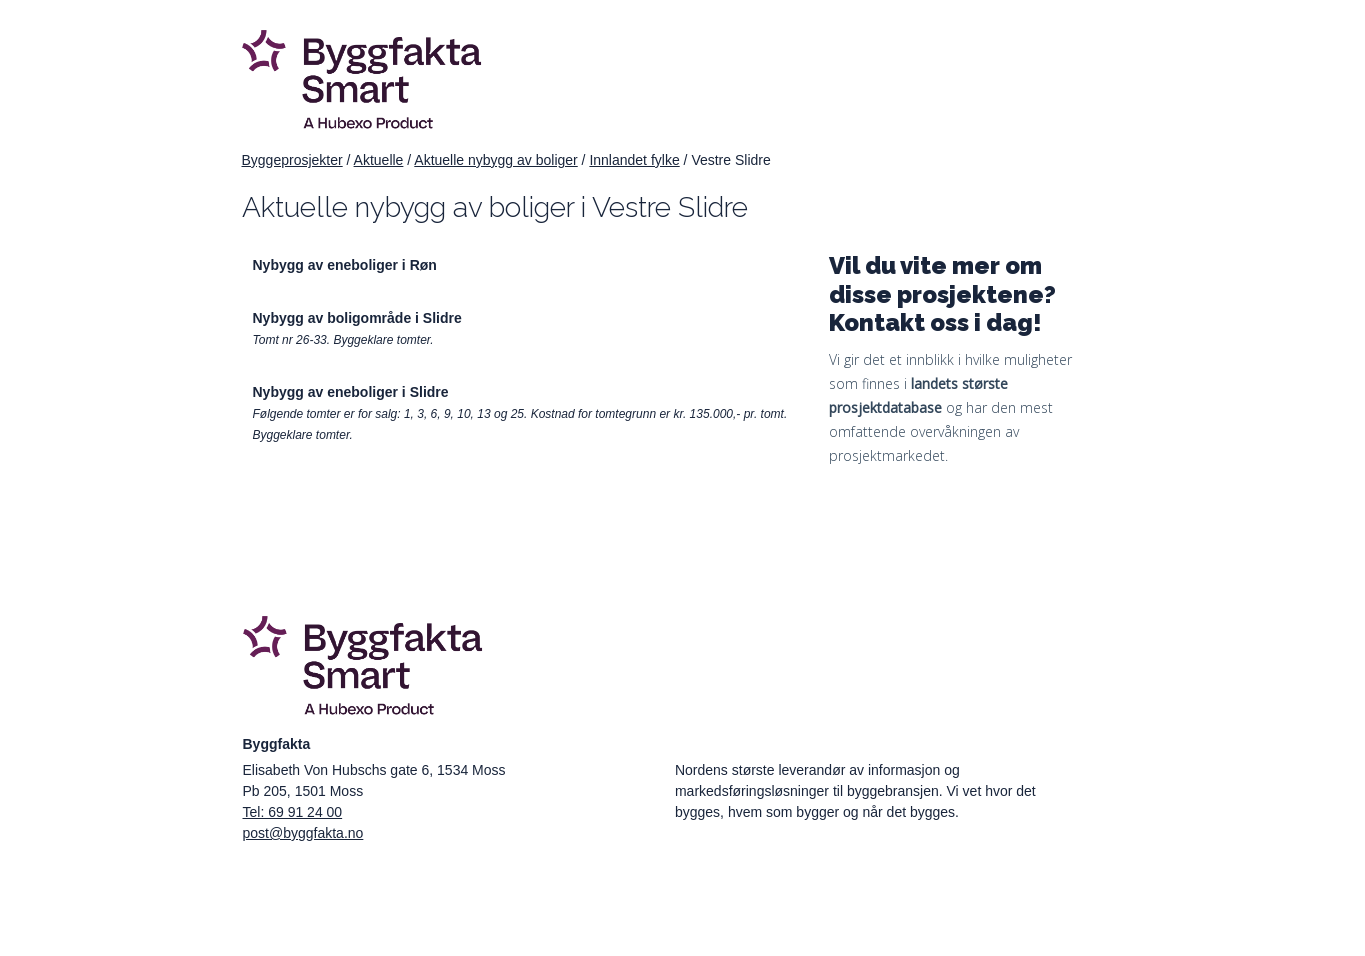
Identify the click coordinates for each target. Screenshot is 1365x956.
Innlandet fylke (634, 160)
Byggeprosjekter (292, 160)
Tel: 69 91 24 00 (293, 812)
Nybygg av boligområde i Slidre (357, 318)
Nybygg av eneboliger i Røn (345, 265)
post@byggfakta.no (303, 833)
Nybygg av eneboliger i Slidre (351, 392)
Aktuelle (379, 160)
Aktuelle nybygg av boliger (495, 160)
